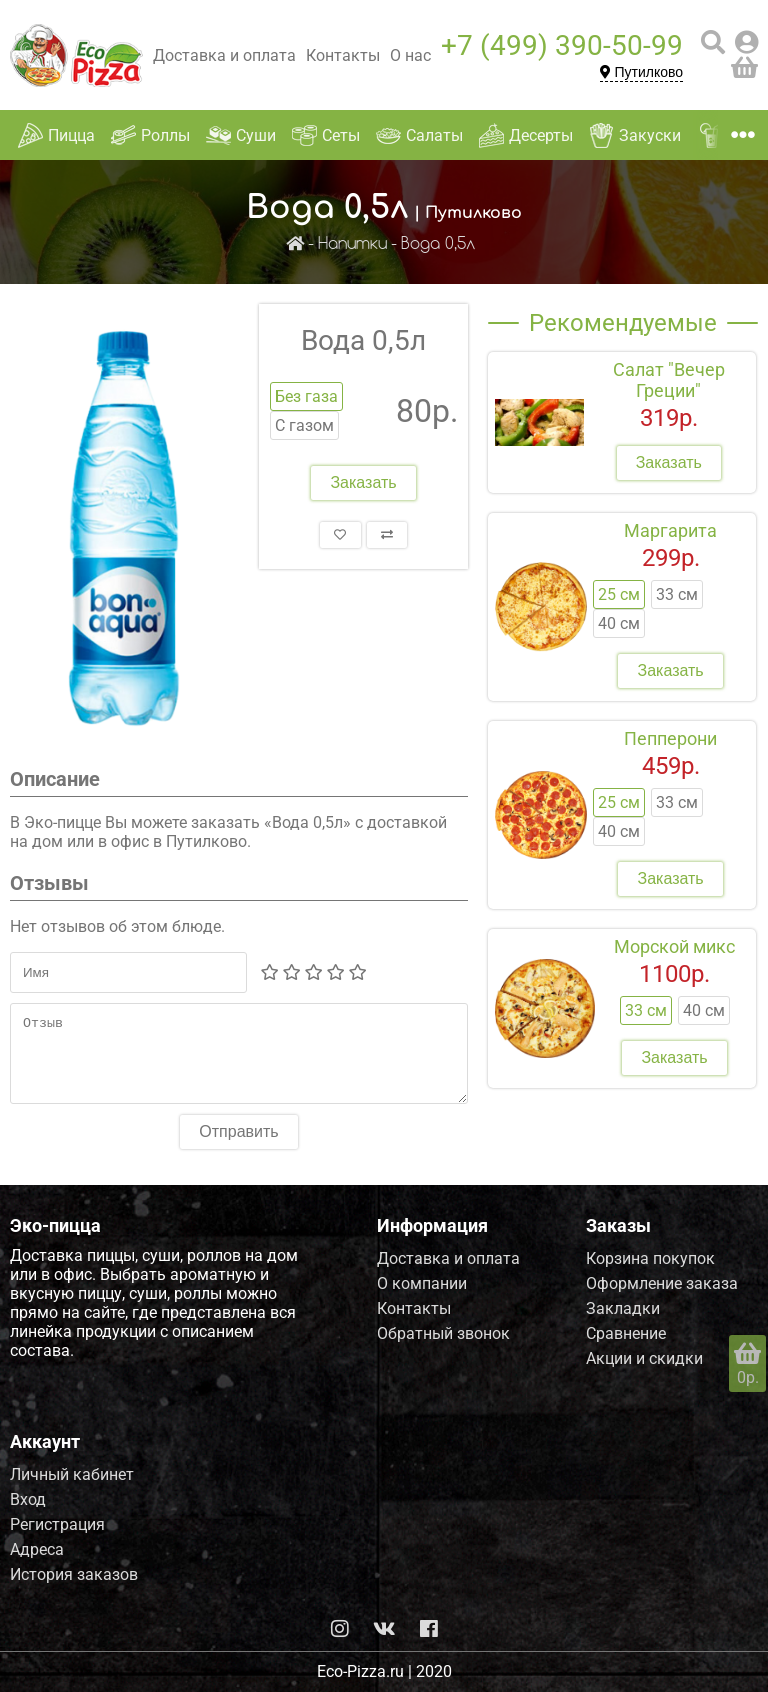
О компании (422, 1283)
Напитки (352, 244)
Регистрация (57, 1524)
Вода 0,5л (438, 244)
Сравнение (626, 1333)
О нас (410, 55)
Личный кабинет (72, 1474)
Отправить (238, 1146)
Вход (28, 1499)
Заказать (363, 482)
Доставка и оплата (224, 55)
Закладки (623, 1308)
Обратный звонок (443, 1333)
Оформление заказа (662, 1283)
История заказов (74, 1574)
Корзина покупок (650, 1258)
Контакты (343, 55)
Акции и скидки (644, 1358)
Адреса (37, 1549)
